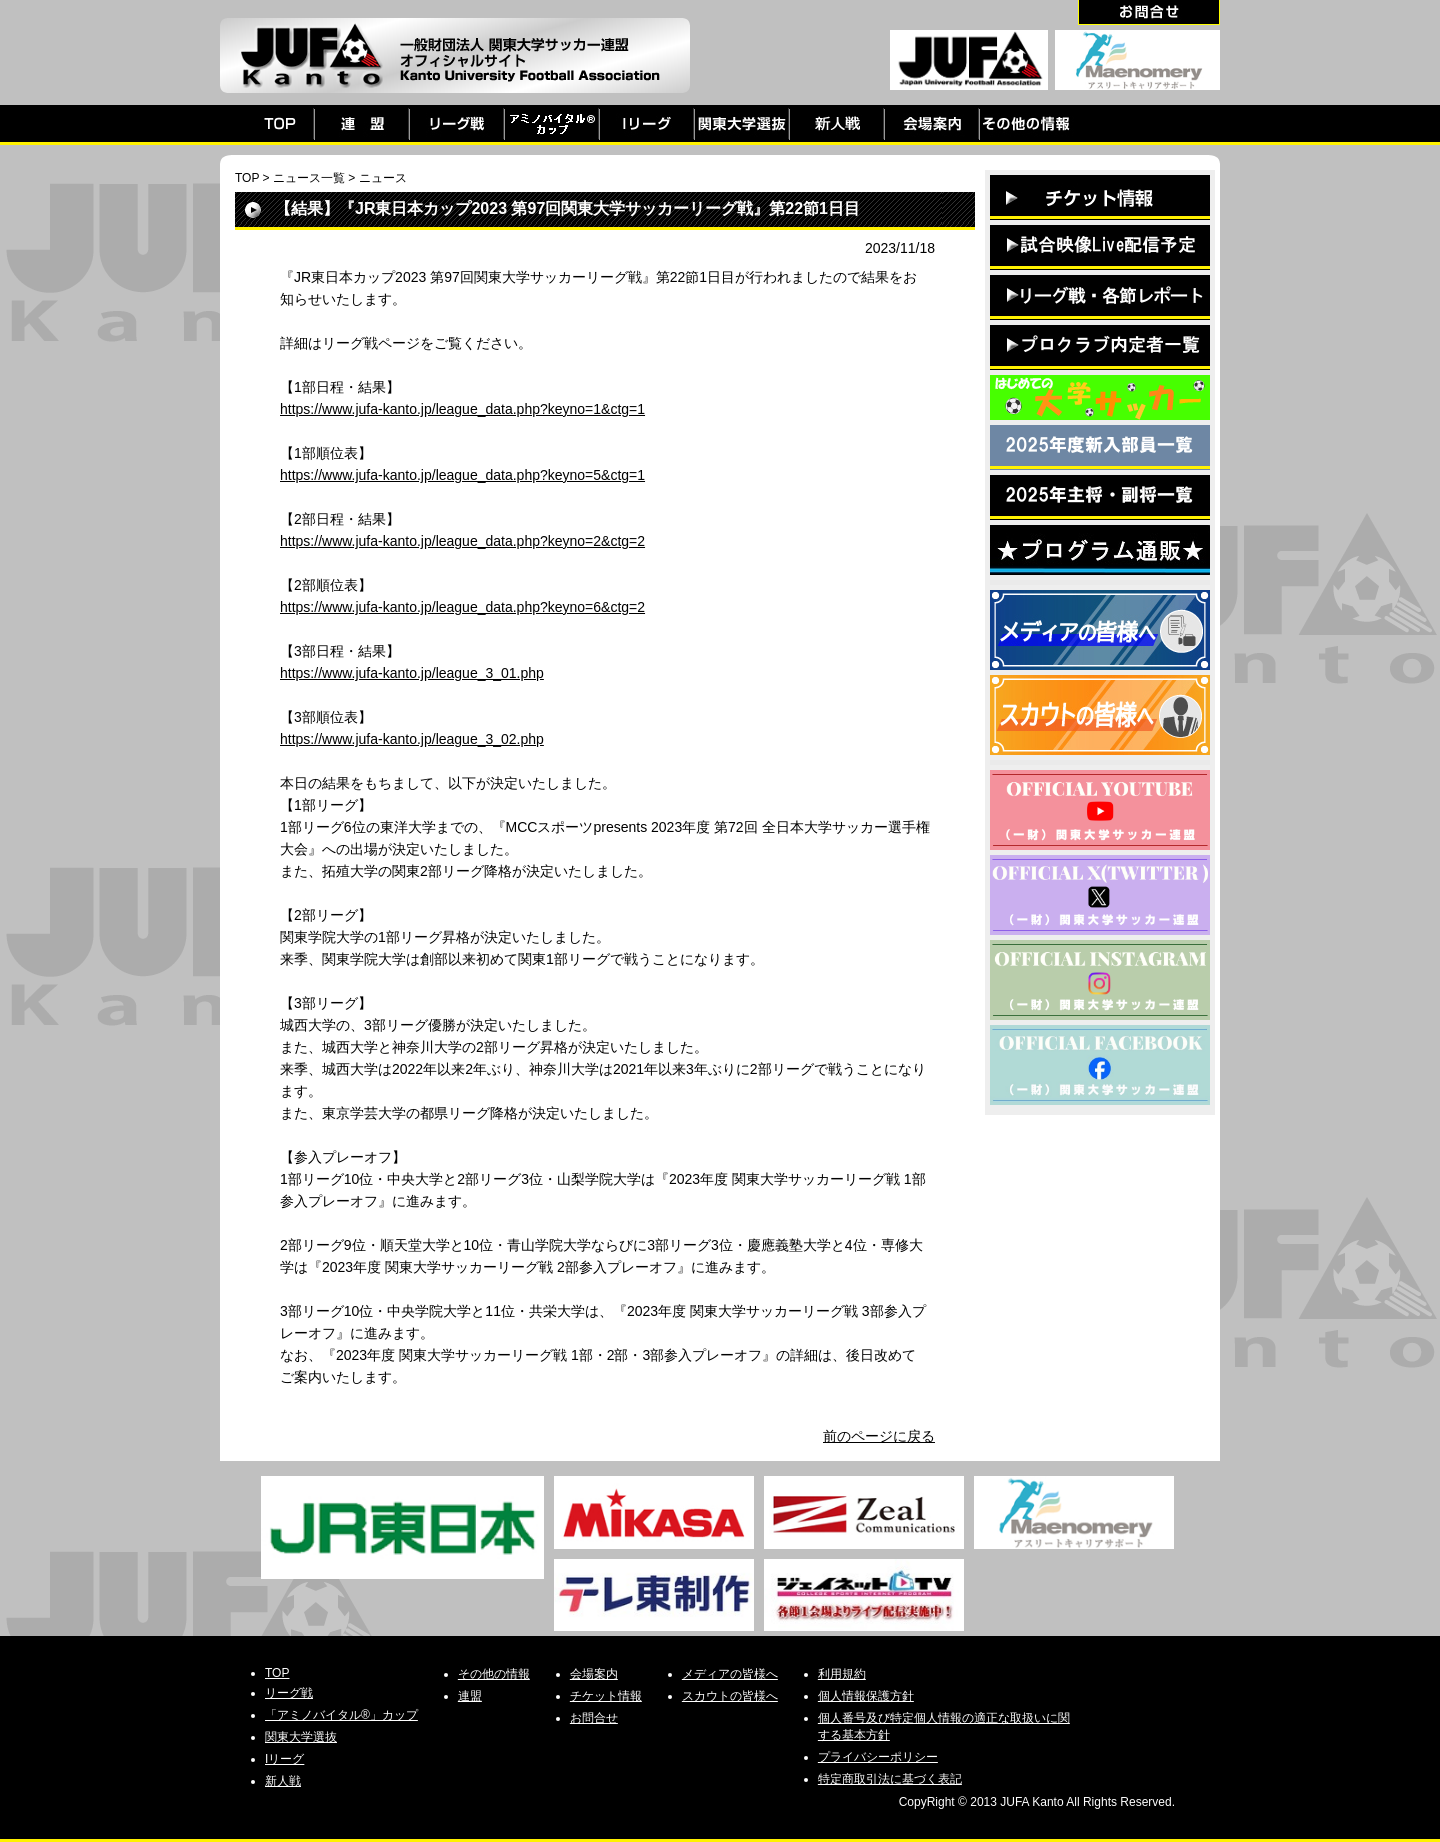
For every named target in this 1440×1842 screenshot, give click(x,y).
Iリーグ (284, 1759)
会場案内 (594, 1674)
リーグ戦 (289, 1693)
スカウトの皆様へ (730, 1696)
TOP (247, 178)
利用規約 (842, 1674)
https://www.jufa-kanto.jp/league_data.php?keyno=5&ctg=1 (462, 475)
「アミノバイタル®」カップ (341, 1715)
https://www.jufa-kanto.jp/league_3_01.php (412, 673)
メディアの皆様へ (730, 1674)
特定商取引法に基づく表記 (890, 1779)
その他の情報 (494, 1674)
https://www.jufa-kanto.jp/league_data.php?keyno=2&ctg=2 (462, 541)
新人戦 (283, 1781)
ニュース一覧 (309, 178)
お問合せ (594, 1718)
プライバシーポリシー (878, 1757)
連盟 (470, 1696)
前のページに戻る (879, 1436)
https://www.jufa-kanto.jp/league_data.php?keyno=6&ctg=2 (462, 607)
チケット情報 (606, 1696)
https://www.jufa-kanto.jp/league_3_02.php (412, 739)
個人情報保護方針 (866, 1696)
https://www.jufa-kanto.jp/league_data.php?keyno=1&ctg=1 (462, 409)
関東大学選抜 (301, 1737)
